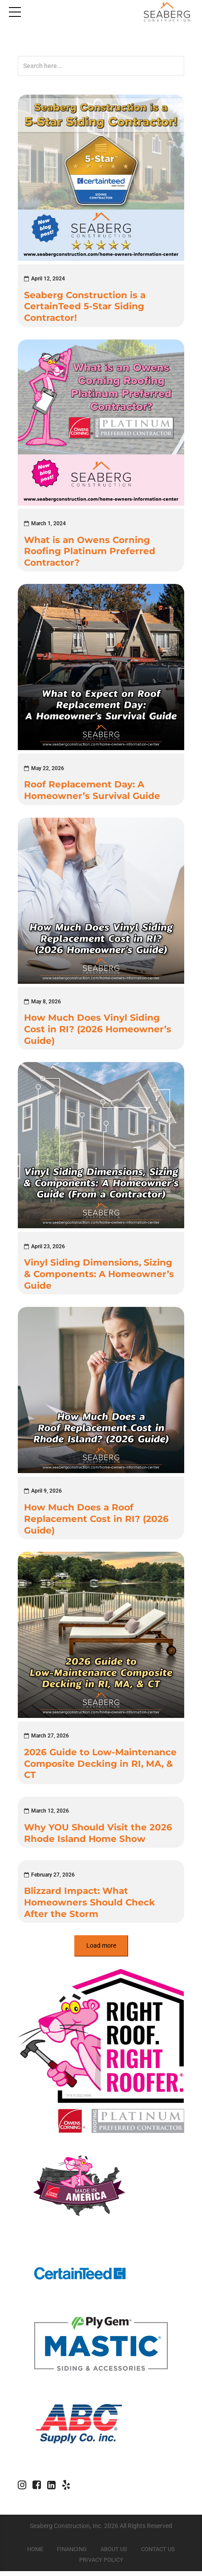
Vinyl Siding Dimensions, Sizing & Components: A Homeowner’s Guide (99, 1277)
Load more (101, 1950)
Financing (72, 2554)
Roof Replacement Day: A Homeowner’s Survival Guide (92, 792)
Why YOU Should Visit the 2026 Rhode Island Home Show (98, 1837)
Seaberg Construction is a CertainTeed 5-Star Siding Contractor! (84, 306)
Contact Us (158, 2554)
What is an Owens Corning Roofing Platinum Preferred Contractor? (89, 552)
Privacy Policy (101, 2564)
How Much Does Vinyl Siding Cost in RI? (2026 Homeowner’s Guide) (97, 1031)
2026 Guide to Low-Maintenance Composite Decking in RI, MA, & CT (100, 1767)
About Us (114, 2554)
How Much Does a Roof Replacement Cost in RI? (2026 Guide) (96, 1522)
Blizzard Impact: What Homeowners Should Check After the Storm (89, 1907)
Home (35, 2554)
